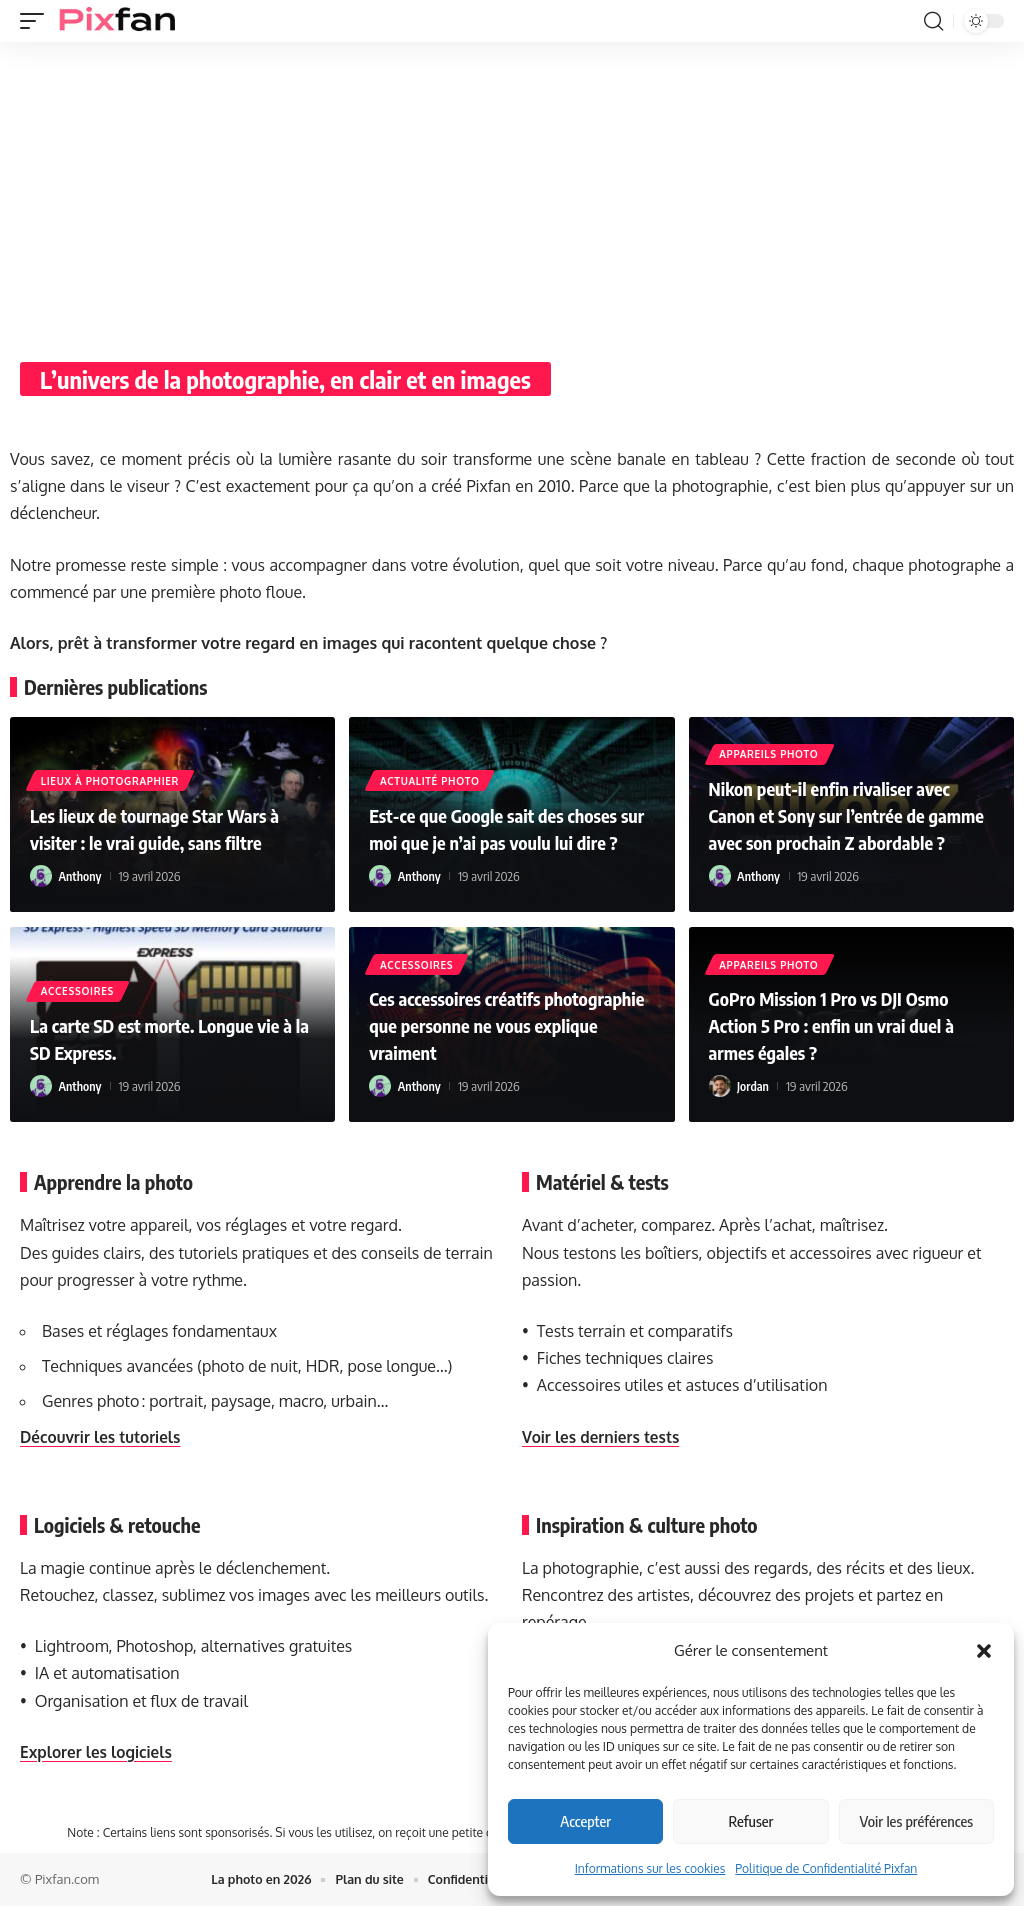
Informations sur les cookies (650, 1868)
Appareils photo (770, 729)
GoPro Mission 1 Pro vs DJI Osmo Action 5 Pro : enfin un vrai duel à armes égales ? (844, 1025)
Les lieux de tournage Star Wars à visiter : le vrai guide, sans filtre (167, 828)
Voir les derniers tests (604, 1437)
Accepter (585, 1821)
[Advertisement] (512, 192)
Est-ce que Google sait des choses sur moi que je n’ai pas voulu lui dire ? (506, 815)
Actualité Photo (431, 755)
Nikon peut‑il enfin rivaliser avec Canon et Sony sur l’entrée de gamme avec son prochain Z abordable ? (842, 802)
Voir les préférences (916, 1821)
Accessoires (78, 991)
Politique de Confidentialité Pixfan (826, 1868)
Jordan (753, 1086)
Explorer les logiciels (99, 1752)
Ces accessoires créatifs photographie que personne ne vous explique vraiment (494, 1025)
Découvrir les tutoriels (103, 1437)
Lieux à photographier (111, 781)
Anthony (81, 876)
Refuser (751, 1821)
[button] (984, 1651)
